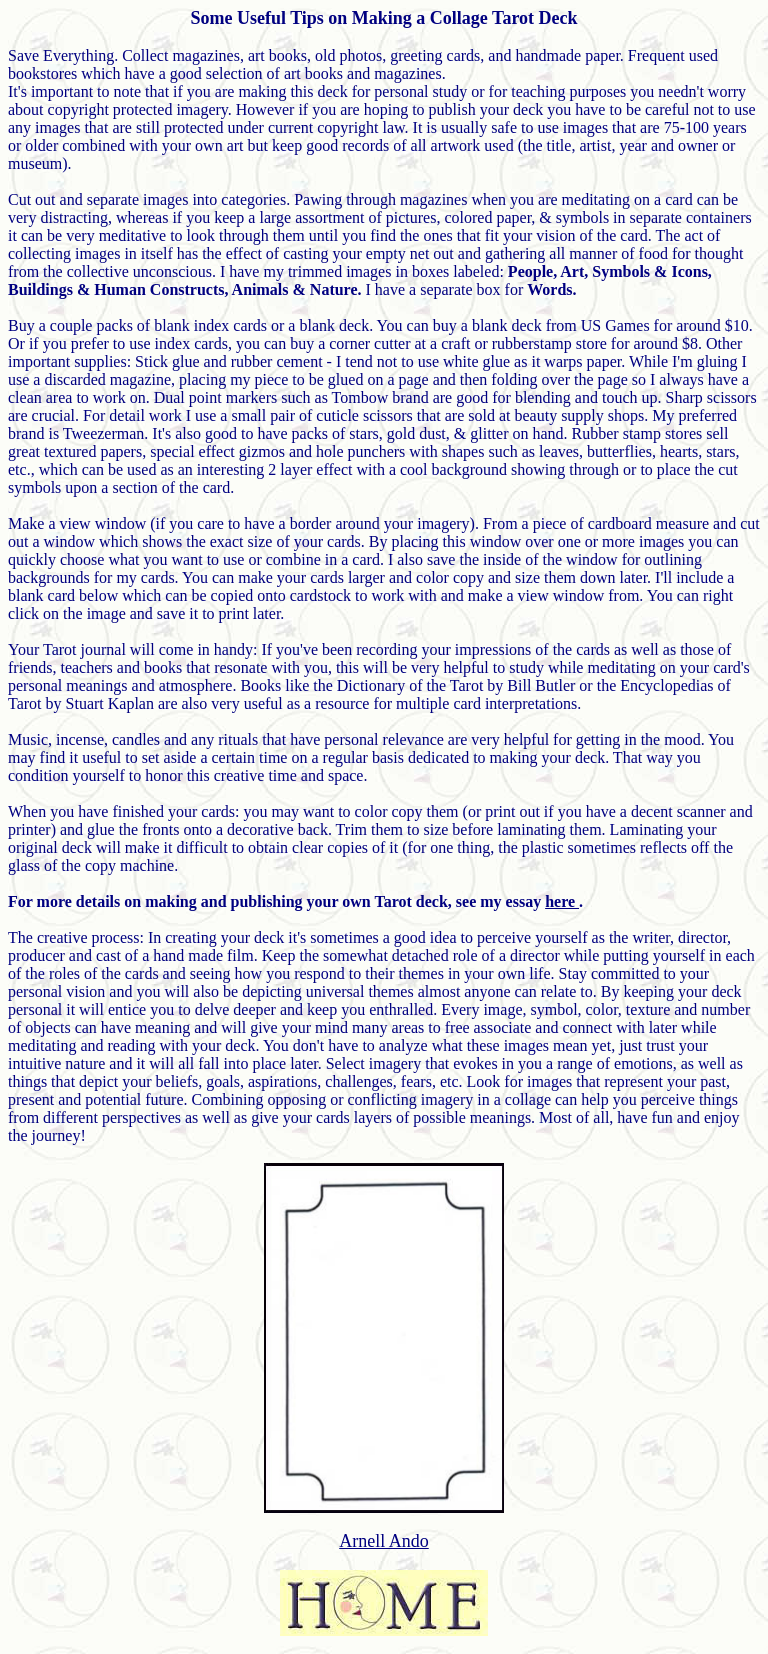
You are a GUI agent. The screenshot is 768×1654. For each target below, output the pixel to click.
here (562, 901)
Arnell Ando (384, 1541)
